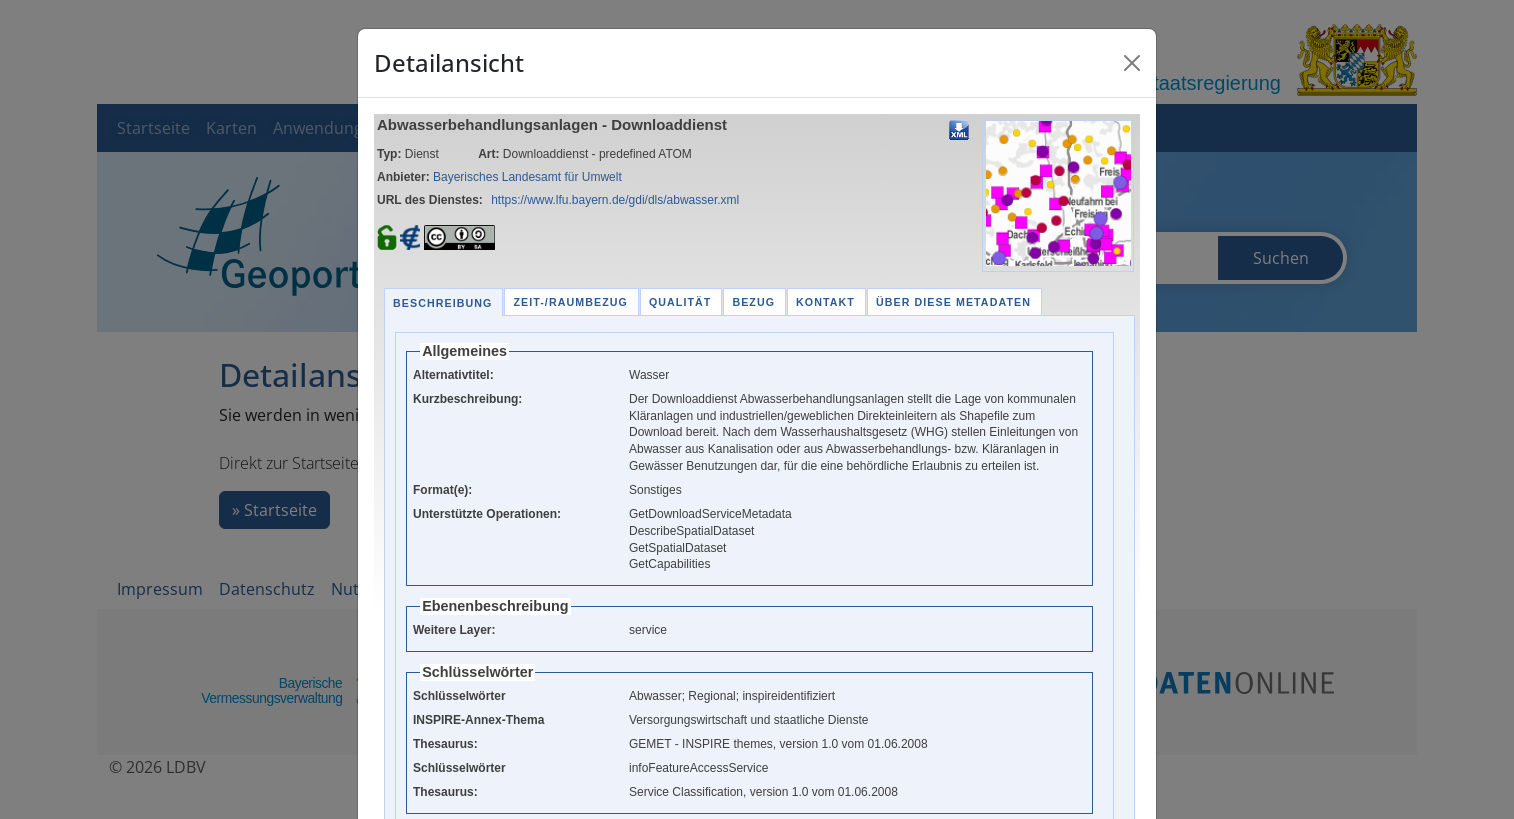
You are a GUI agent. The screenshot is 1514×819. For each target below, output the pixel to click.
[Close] (1132, 63)
